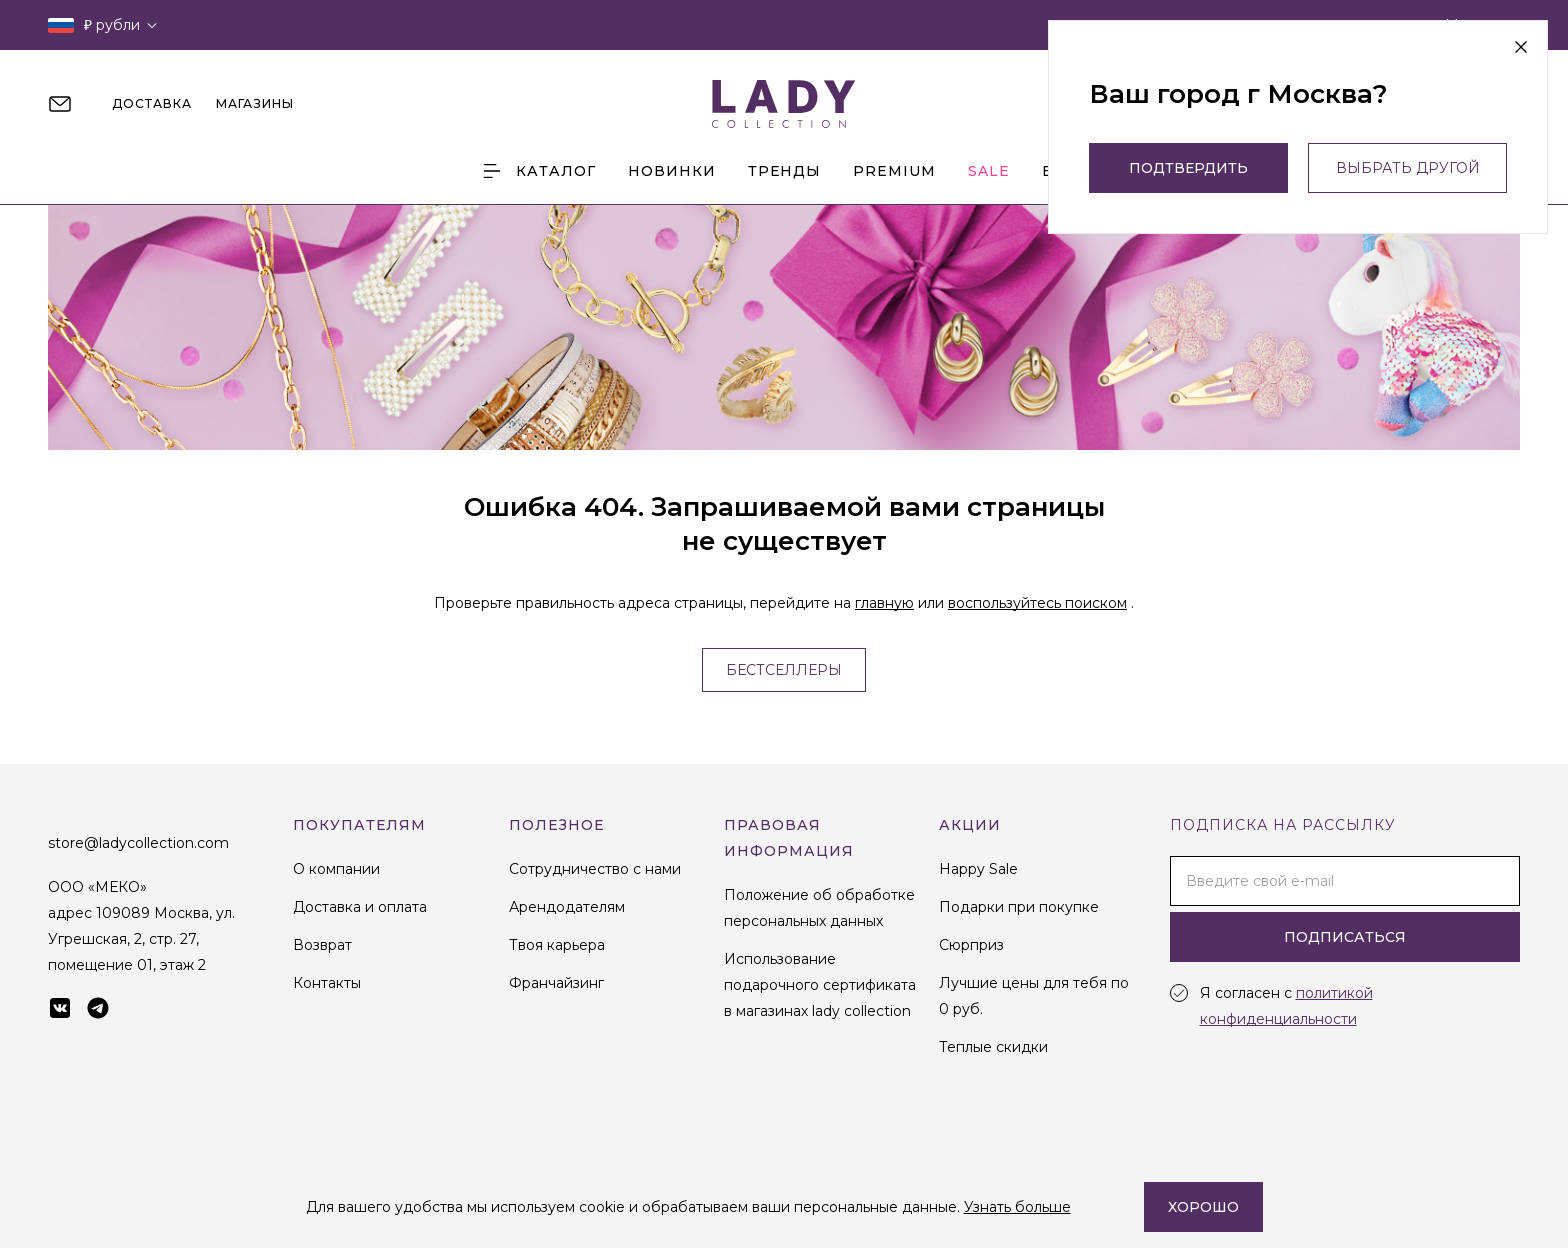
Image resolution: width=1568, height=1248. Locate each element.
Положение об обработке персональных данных (819, 908)
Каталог (538, 171)
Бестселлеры (784, 670)
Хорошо (1203, 1207)
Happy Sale (978, 869)
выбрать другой (1408, 168)
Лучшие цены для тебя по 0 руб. (1034, 996)
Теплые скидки (993, 1047)
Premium (894, 171)
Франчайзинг (556, 983)
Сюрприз (971, 945)
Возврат (322, 945)
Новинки (672, 171)
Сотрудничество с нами (595, 869)
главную (884, 603)
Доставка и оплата (360, 907)
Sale (989, 171)
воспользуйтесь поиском (1037, 603)
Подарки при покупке (1019, 907)
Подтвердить (1188, 168)
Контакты (327, 983)
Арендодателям (567, 907)
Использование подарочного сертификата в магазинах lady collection (820, 985)
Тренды (784, 171)
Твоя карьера (557, 945)
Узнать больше (1017, 1207)
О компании (336, 869)
